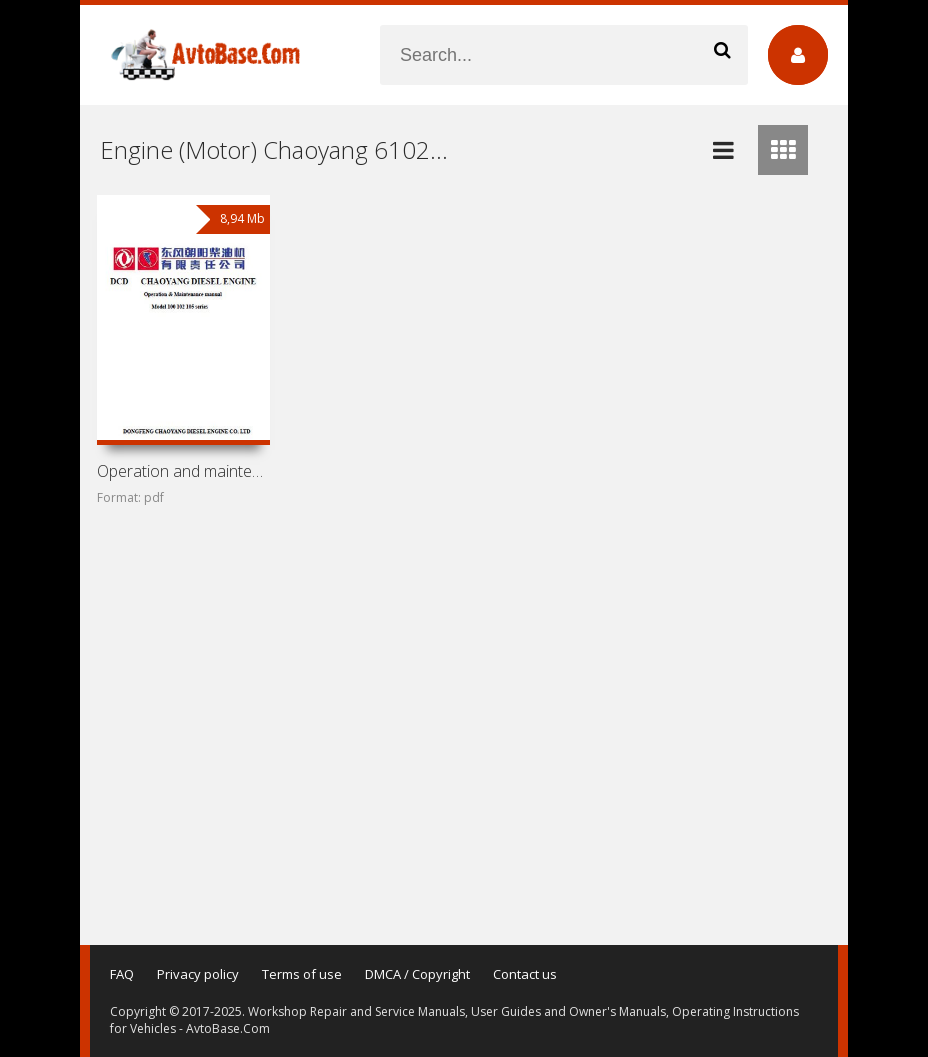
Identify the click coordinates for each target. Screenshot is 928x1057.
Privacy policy (198, 974)
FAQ (122, 974)
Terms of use (302, 974)
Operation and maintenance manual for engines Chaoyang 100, (183, 471)
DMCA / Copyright (417, 974)
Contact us (525, 974)
